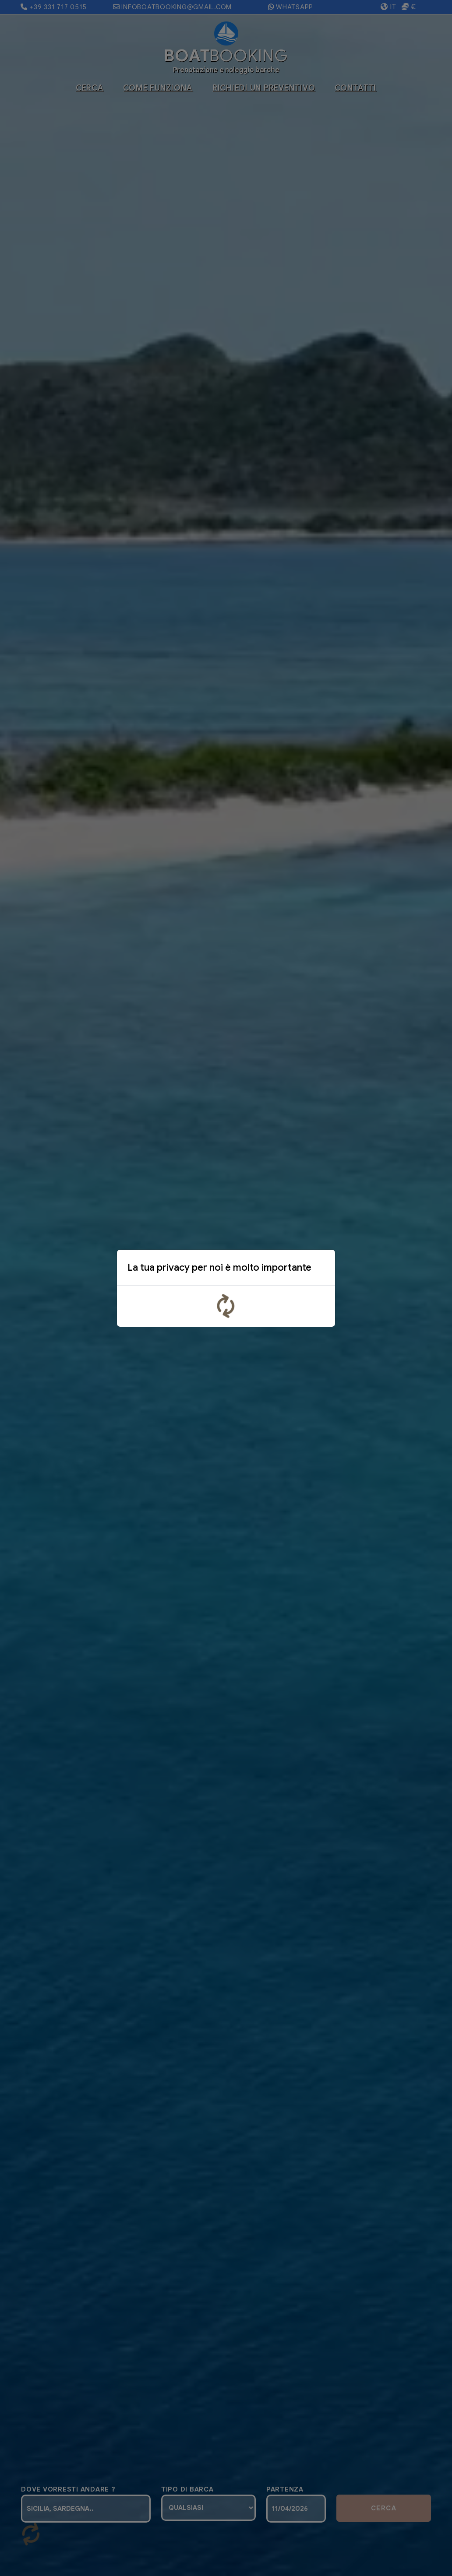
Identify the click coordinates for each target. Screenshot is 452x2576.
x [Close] (321, 1269)
